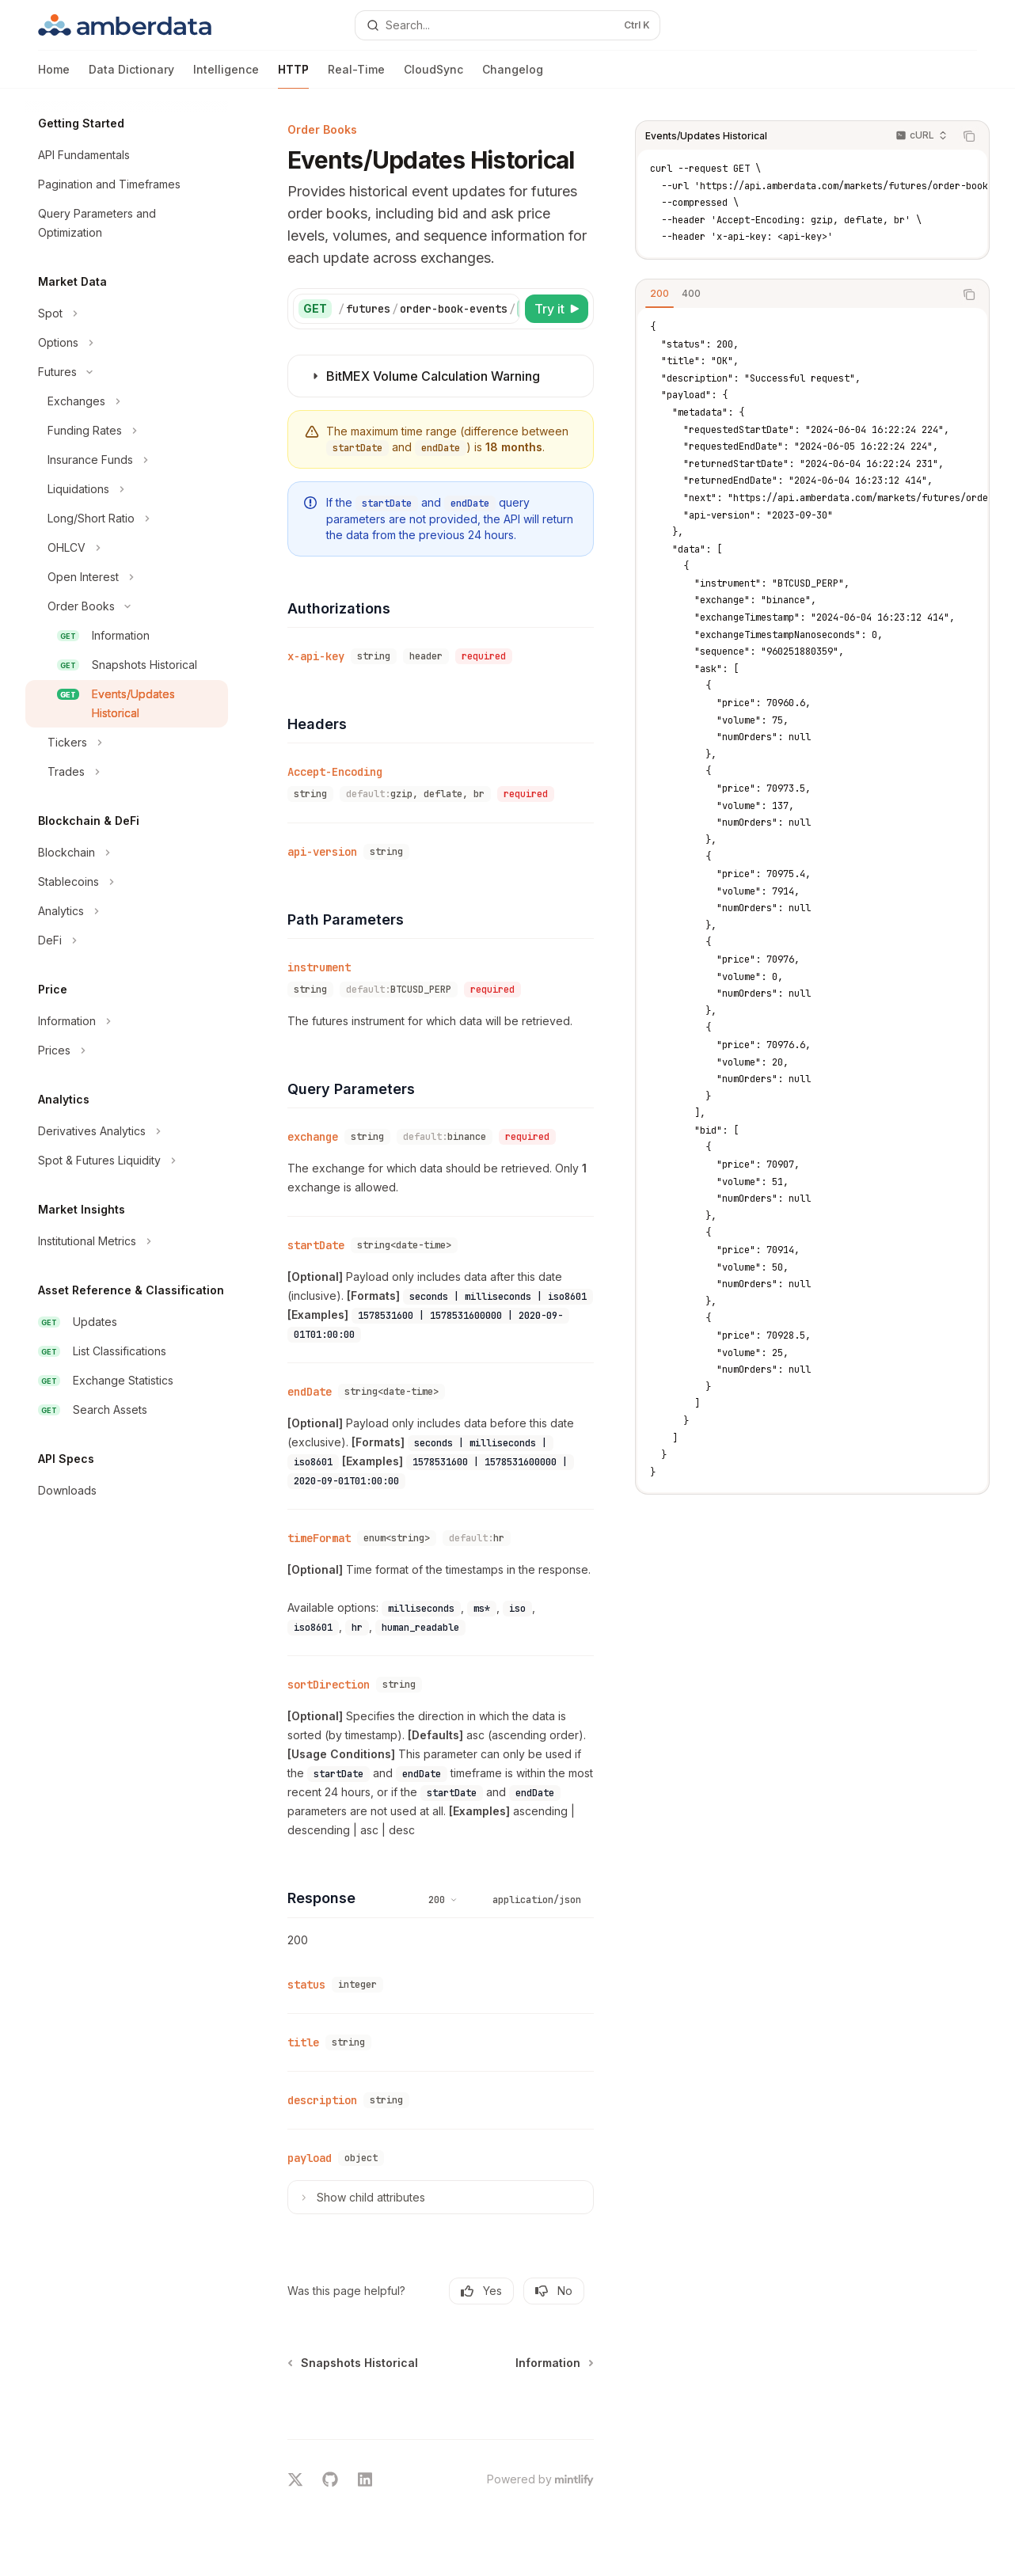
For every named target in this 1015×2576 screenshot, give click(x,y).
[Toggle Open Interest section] (126, 577)
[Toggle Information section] (126, 1021)
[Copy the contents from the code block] (969, 136)
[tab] (659, 293)
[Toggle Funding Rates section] (126, 430)
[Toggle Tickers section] (126, 742)
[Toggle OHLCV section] (126, 548)
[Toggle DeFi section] (126, 940)
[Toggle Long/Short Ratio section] (126, 518)
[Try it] (556, 308)
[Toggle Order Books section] (126, 606)
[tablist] (794, 294)
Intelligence (226, 76)
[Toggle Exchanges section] (126, 401)
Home (54, 76)
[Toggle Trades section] (126, 772)
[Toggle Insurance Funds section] (126, 460)
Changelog (512, 76)
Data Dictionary (131, 76)
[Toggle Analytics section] (126, 911)
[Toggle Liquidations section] (126, 489)
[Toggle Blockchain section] (126, 852)
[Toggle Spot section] (126, 313)
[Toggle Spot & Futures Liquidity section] (126, 1160)
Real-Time (356, 76)
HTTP (293, 76)
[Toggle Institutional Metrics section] (126, 1241)
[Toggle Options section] (126, 343)
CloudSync (433, 76)
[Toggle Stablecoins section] (126, 882)
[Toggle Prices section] (126, 1050)
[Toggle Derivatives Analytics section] (126, 1131)
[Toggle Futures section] (126, 372)
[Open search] (507, 25)
